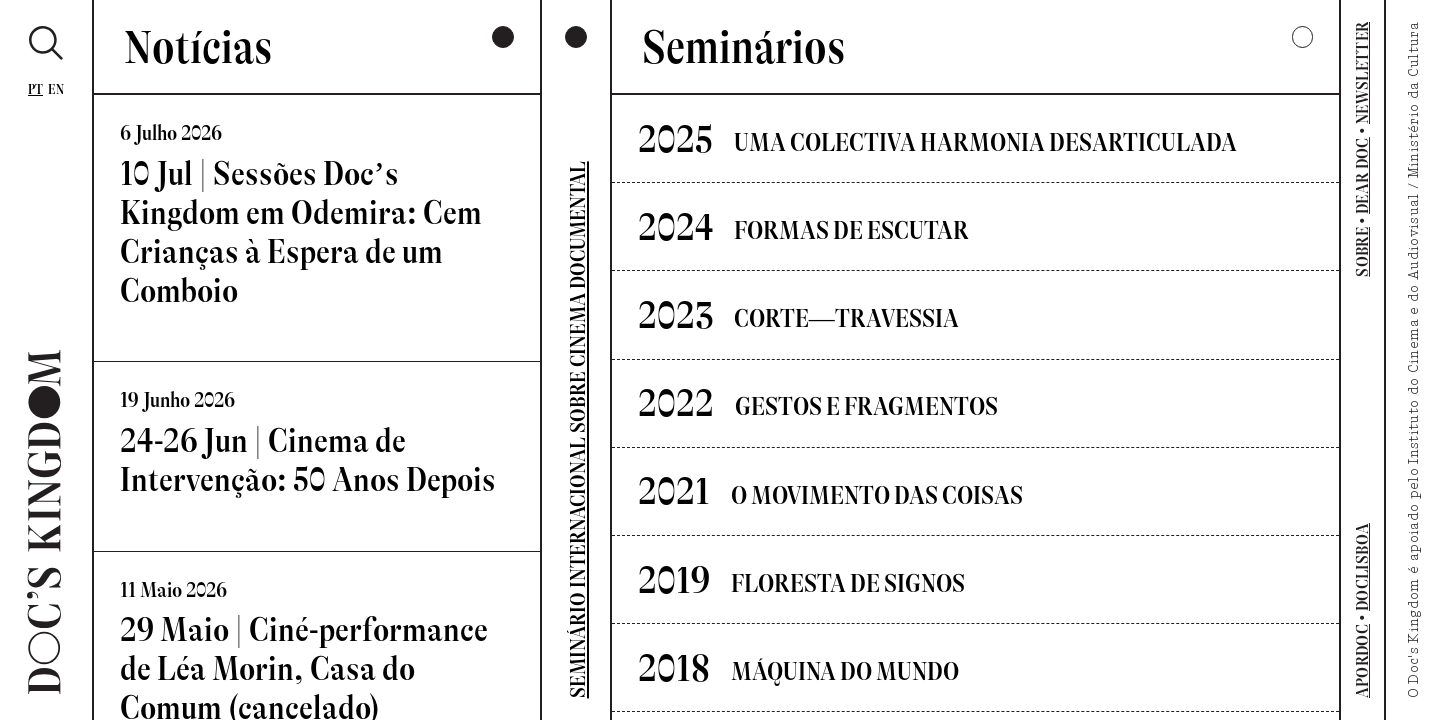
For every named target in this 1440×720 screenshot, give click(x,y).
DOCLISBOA (1362, 567)
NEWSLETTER (1362, 73)
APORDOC (1362, 661)
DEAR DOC (1362, 175)
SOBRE (1362, 252)
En (56, 89)
